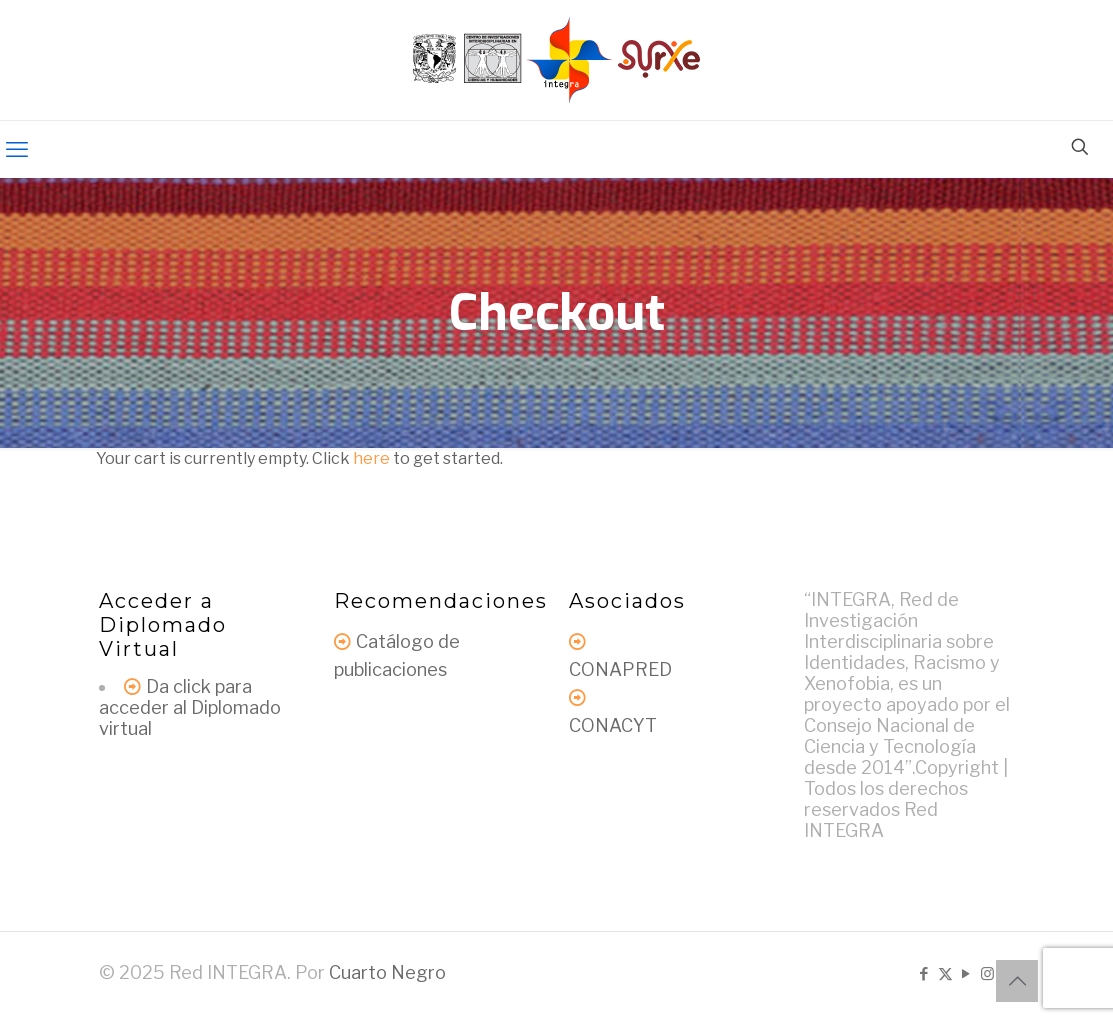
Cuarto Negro (387, 972)
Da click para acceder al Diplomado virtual (190, 707)
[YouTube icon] (966, 974)
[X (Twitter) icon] (945, 974)
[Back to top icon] (1017, 981)
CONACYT (613, 725)
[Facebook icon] (924, 974)
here (371, 458)
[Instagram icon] (987, 974)
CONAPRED (620, 669)
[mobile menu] (17, 149)
